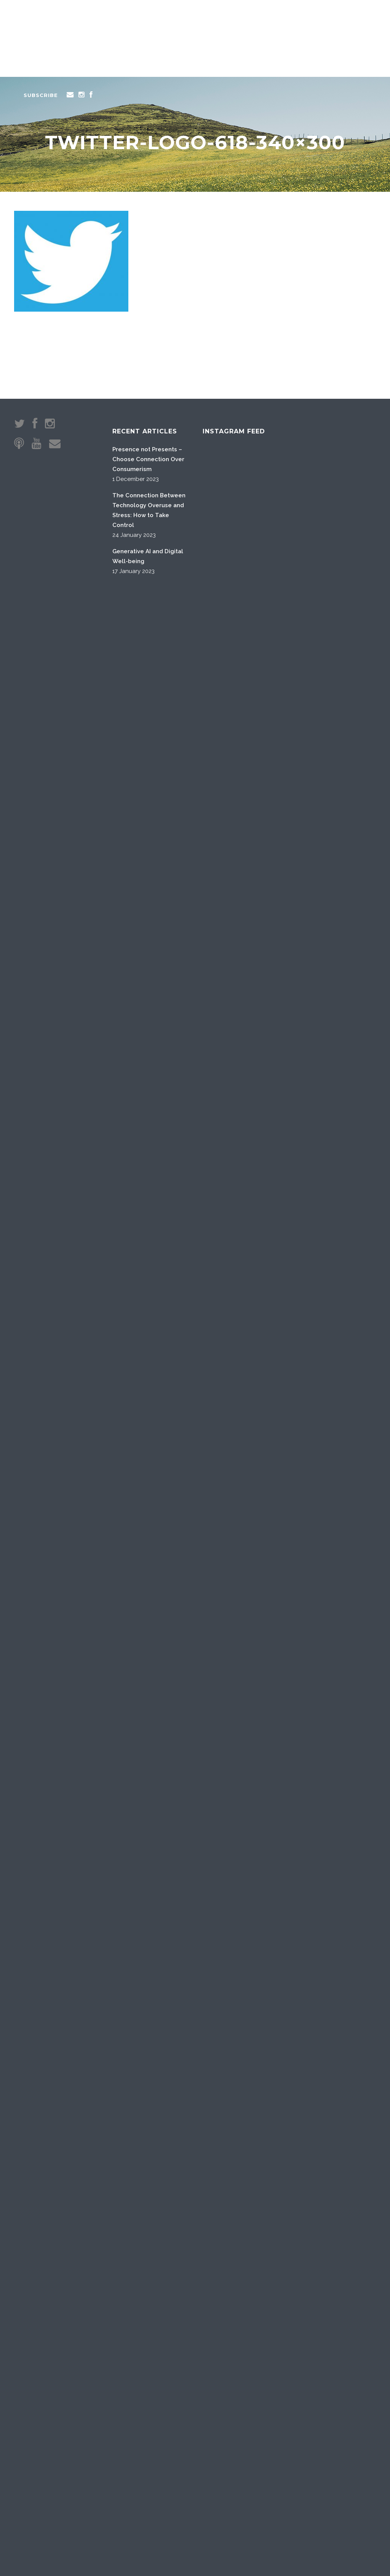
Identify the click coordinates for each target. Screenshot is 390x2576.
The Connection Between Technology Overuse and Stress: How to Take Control (148, 510)
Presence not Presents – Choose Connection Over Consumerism (148, 459)
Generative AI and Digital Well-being (147, 556)
